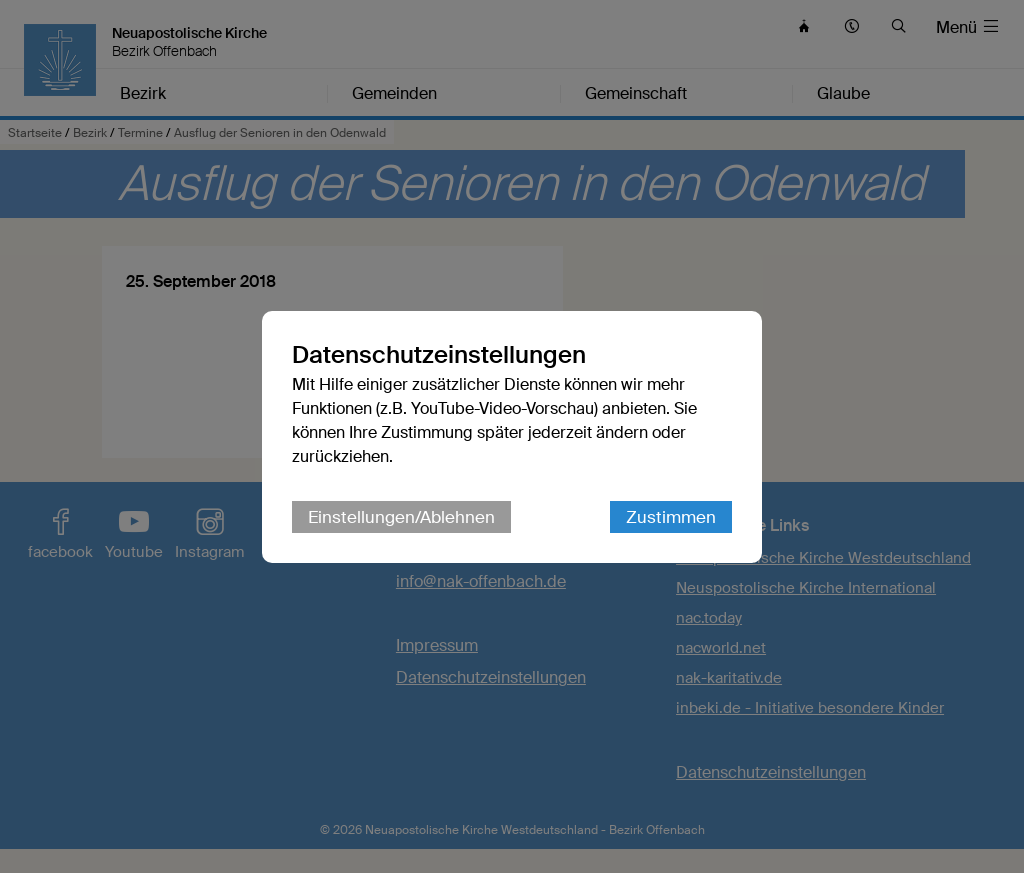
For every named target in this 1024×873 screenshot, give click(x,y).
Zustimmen (671, 517)
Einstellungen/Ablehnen (401, 517)
